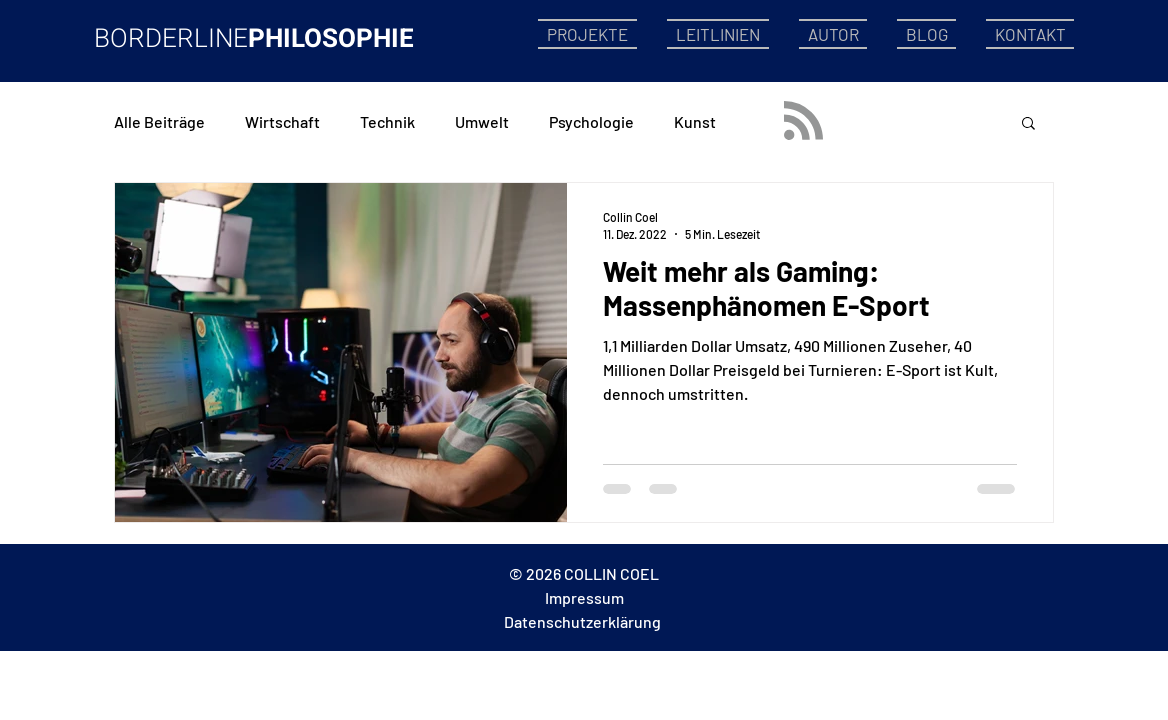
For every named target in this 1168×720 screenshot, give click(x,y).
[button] (1028, 124)
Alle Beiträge (159, 121)
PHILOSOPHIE (331, 39)
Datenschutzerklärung (582, 621)
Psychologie (591, 121)
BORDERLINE (171, 39)
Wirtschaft (282, 121)
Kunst (695, 121)
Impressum (584, 597)
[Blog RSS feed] (803, 121)
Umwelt (482, 121)
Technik (387, 121)
